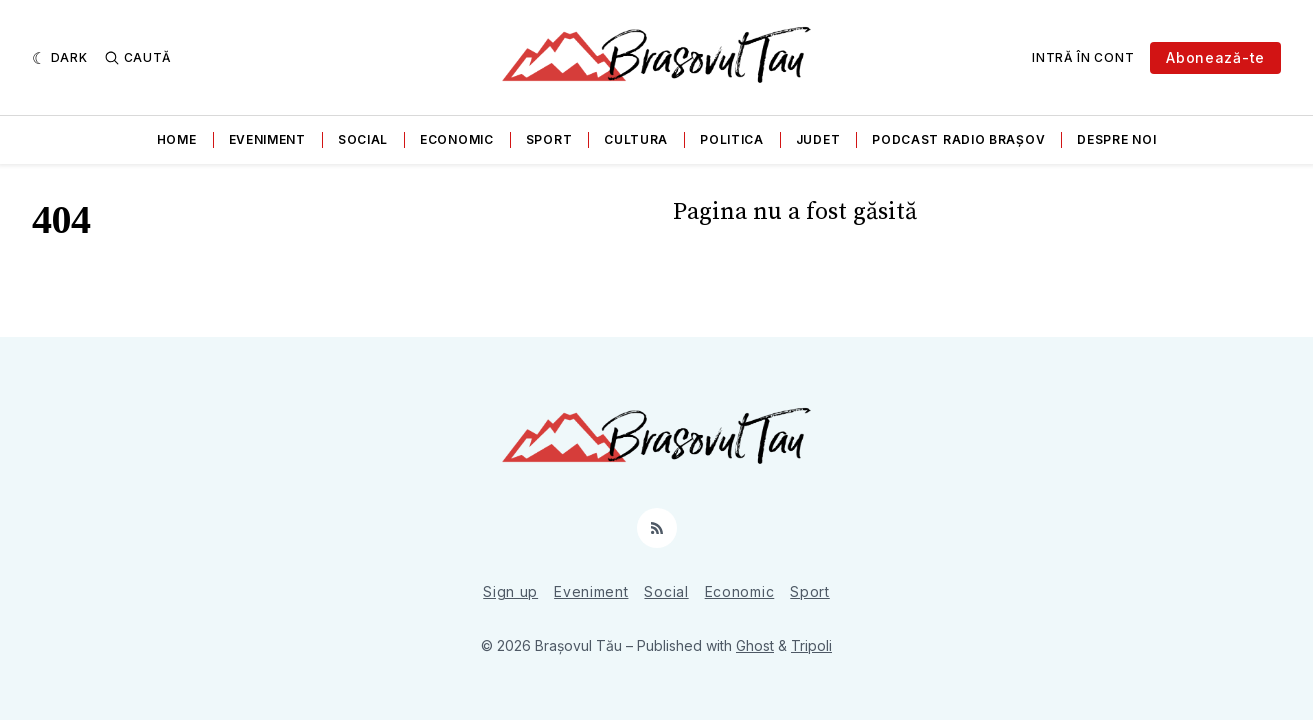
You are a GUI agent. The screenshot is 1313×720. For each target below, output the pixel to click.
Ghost (755, 645)
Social (363, 139)
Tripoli (811, 645)
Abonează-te (1215, 57)
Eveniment (267, 139)
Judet (818, 139)
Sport (549, 139)
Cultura (636, 139)
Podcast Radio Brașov (958, 139)
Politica (732, 139)
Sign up (510, 591)
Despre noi (1116, 139)
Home (177, 139)
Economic (457, 139)
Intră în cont (1083, 57)
